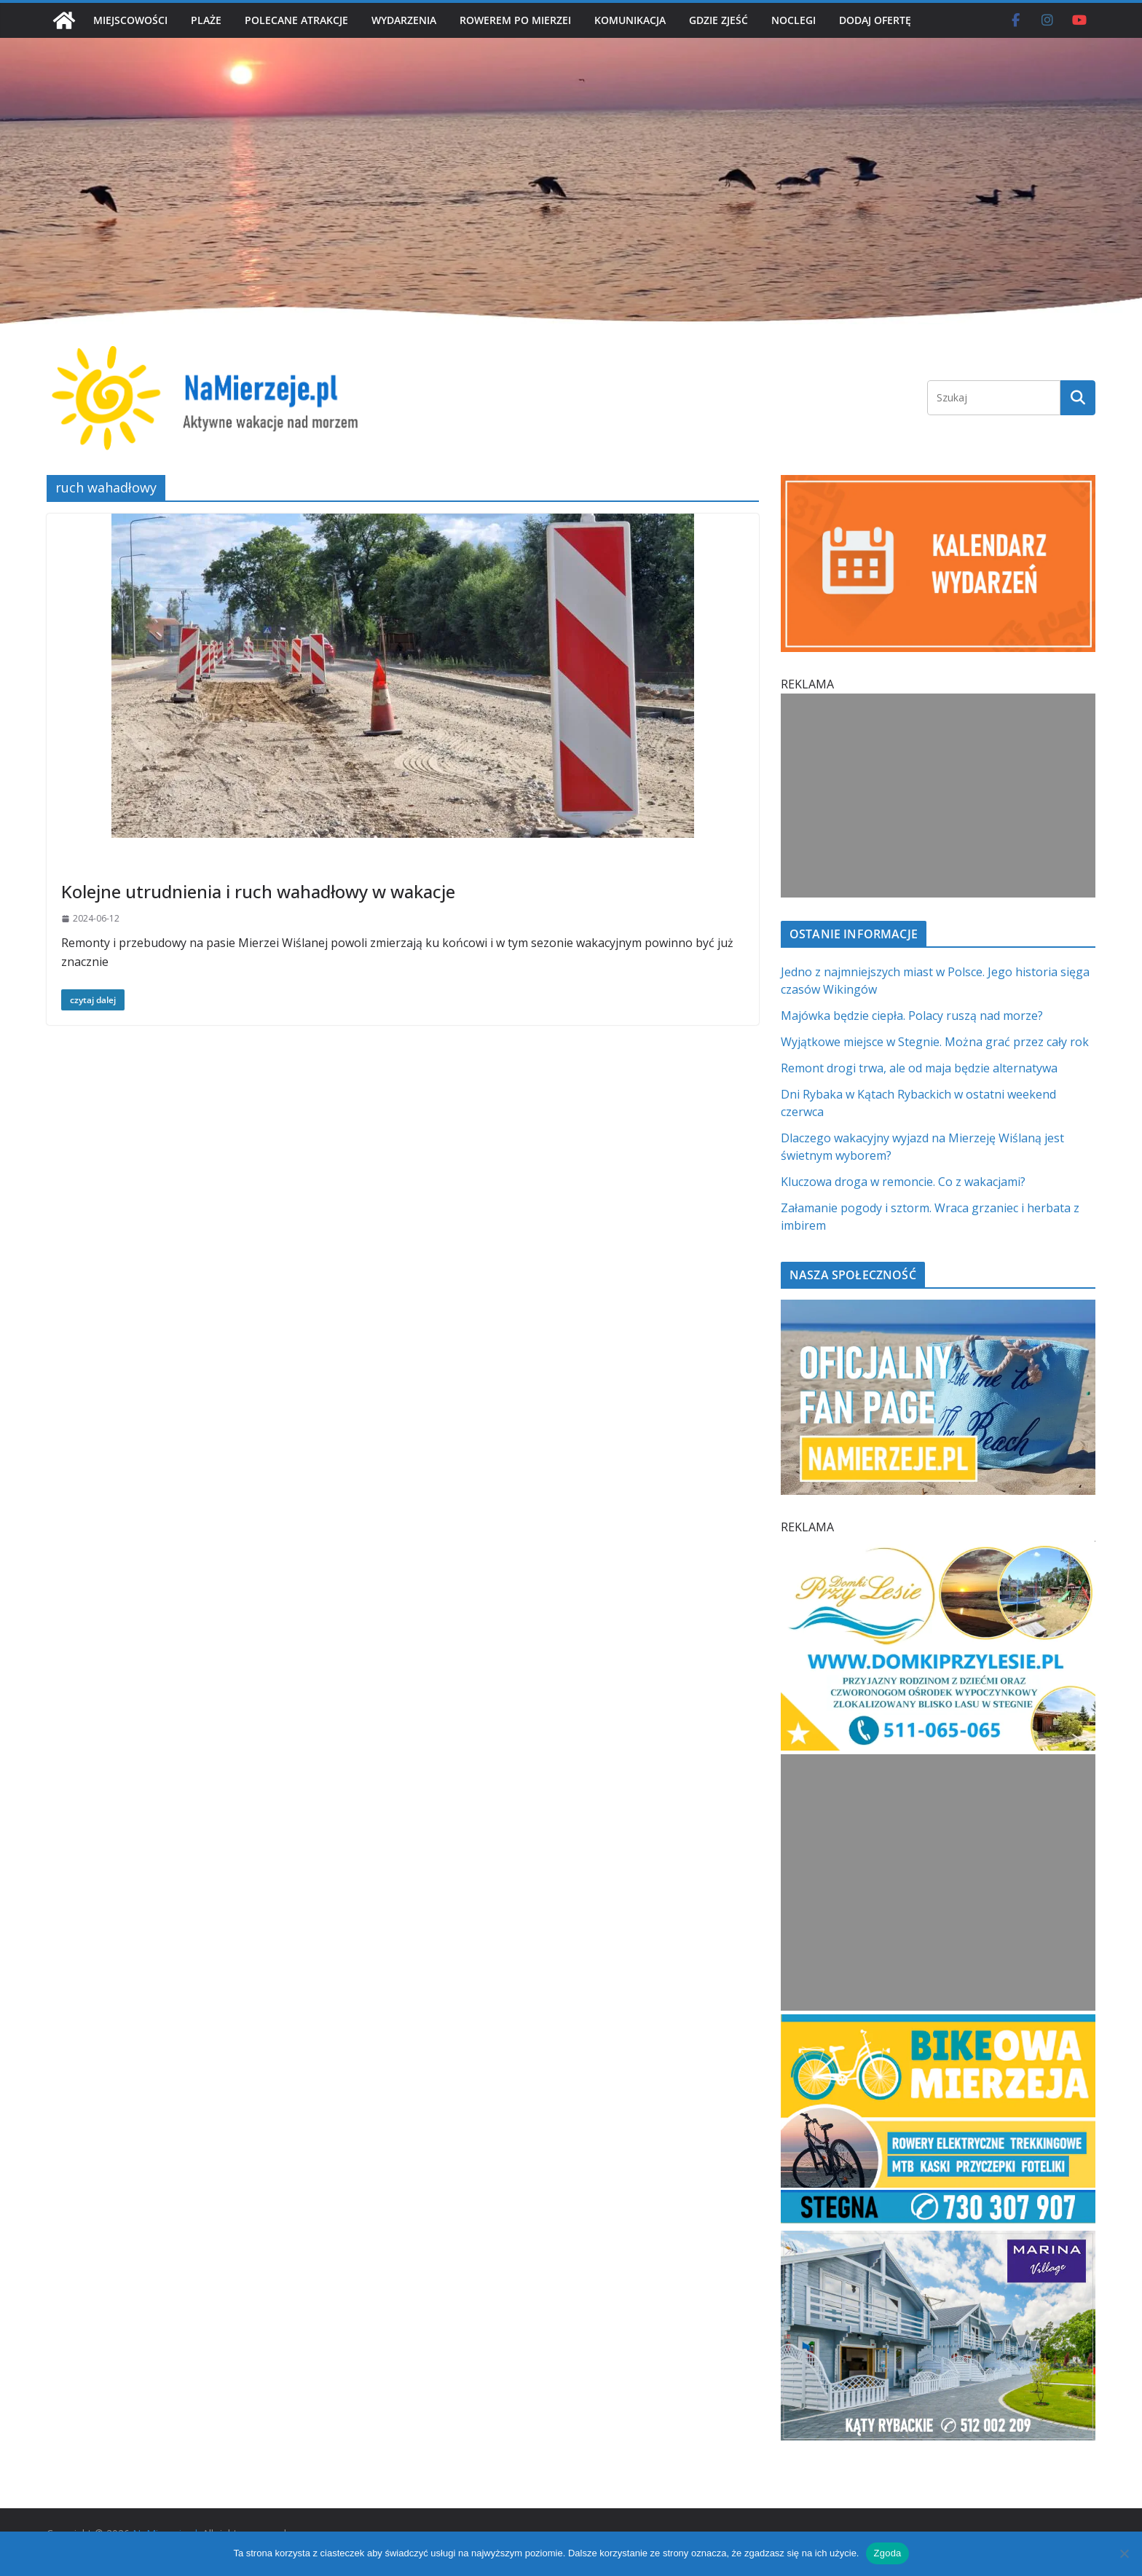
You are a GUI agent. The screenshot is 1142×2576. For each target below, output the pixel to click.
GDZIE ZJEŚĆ (718, 20)
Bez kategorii (94, 862)
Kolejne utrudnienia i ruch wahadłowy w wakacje (258, 891)
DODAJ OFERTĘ (875, 20)
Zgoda (887, 2553)
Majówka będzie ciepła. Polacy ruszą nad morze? (912, 1016)
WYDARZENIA (403, 20)
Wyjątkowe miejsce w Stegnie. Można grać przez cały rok (935, 1042)
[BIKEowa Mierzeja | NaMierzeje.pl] (938, 2023)
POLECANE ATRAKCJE (296, 20)
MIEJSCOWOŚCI (130, 20)
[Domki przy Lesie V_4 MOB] (938, 1550)
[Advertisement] (935, 796)
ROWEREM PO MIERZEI (515, 20)
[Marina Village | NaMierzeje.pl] (938, 2239)
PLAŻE (206, 20)
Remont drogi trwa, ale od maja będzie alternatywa (919, 1068)
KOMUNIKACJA (630, 20)
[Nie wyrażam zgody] (1124, 2553)
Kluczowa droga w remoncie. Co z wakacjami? (903, 1182)
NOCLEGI (793, 20)
